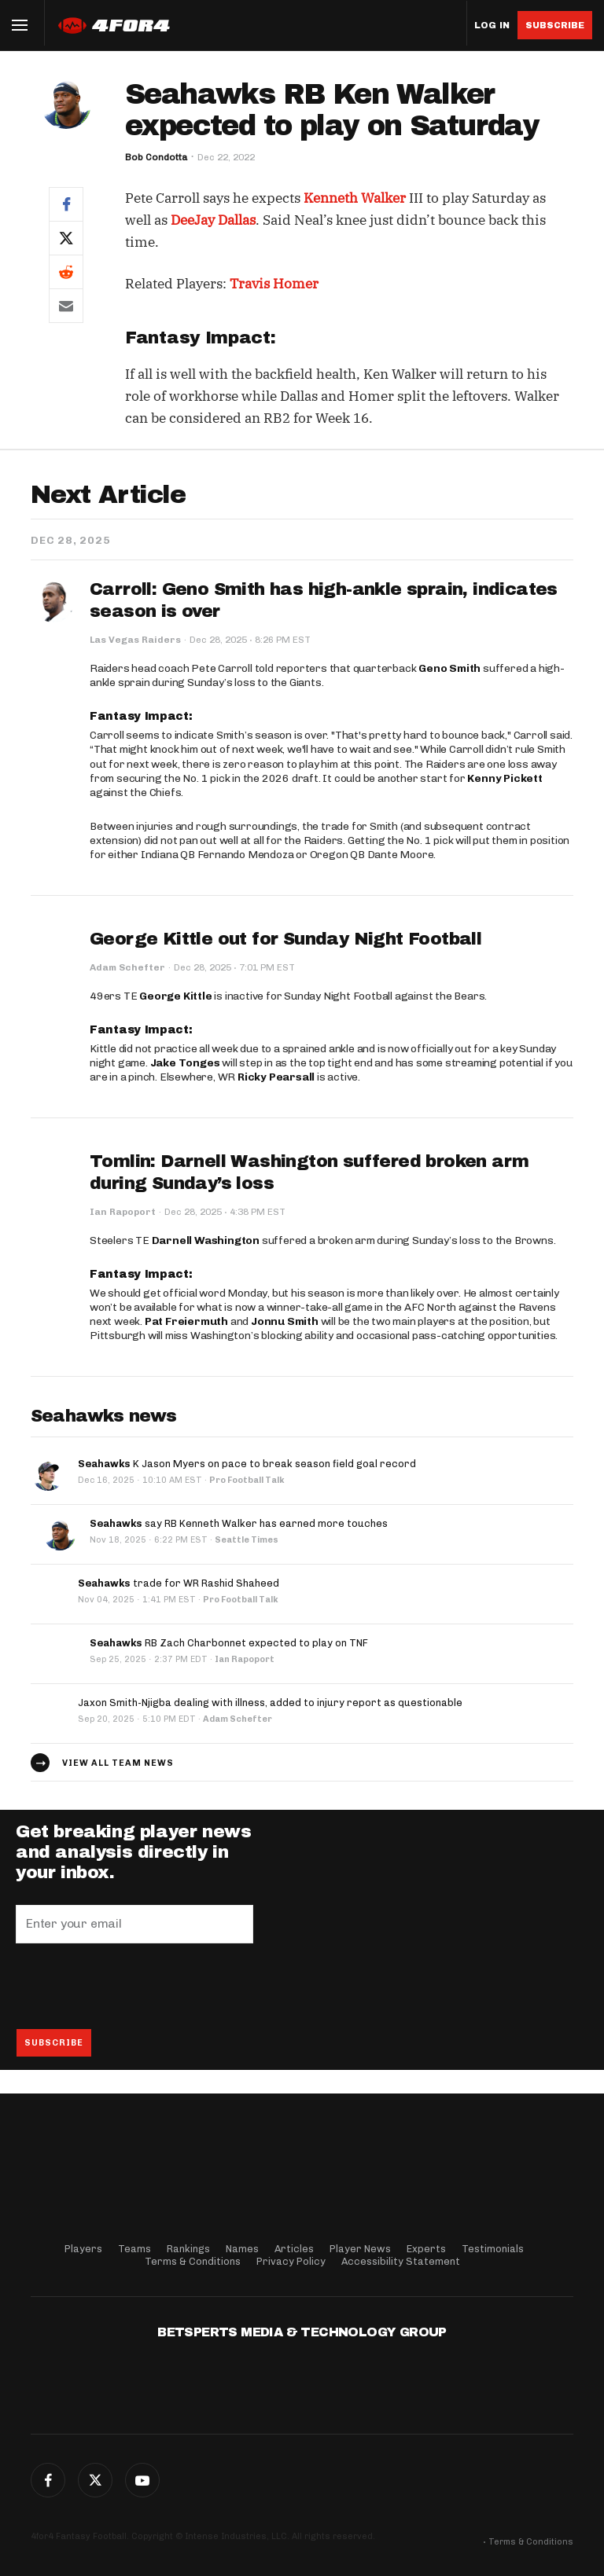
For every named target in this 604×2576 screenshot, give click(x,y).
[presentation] (135, 1985)
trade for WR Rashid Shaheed (178, 1583)
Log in (492, 25)
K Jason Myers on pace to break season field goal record (247, 1464)
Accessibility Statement (400, 2261)
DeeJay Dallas (213, 220)
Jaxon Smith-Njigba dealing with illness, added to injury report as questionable (270, 1702)
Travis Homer (274, 283)
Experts (426, 2249)
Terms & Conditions (193, 2261)
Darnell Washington (206, 1240)
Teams (134, 2249)
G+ (142, 2480)
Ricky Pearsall (276, 1077)
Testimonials (493, 2249)
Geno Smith (449, 668)
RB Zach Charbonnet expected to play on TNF (229, 1643)
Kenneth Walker (355, 198)
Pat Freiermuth (186, 1321)
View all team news (118, 1763)
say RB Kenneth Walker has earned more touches (239, 1523)
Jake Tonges (185, 1063)
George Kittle (175, 996)
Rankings (188, 2249)
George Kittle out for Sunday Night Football (285, 939)
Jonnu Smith (285, 1321)
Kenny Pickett (504, 778)
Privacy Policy (291, 2261)
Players (83, 2249)
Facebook (48, 2480)
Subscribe (554, 25)
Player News (360, 2249)
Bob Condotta (156, 157)
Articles (294, 2249)
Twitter (95, 2480)
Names (242, 2249)
